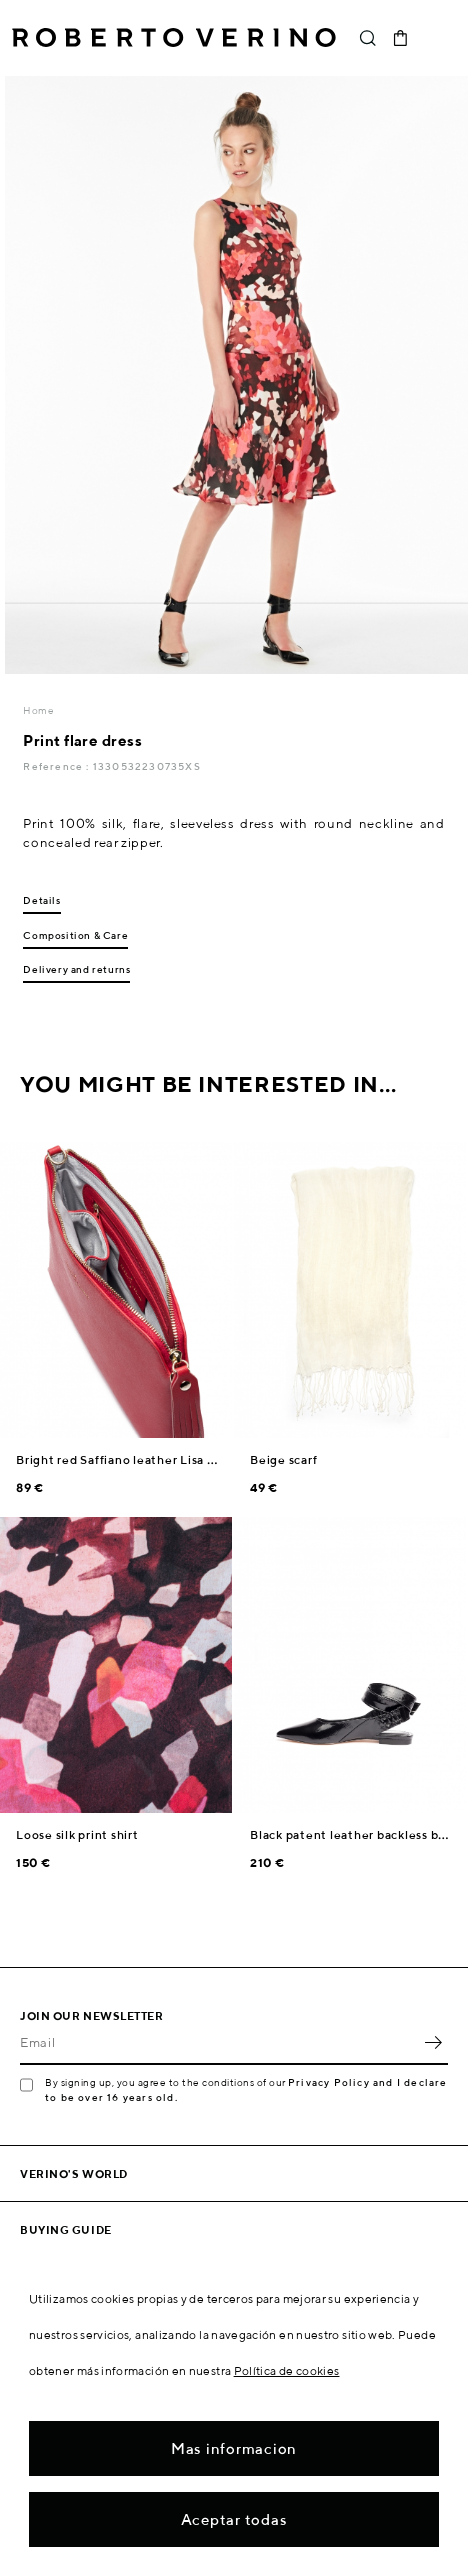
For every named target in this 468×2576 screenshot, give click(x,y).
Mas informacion (234, 2448)
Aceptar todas (234, 2519)
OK (433, 2043)
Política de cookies (287, 2370)
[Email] (219, 2043)
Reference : (57, 766)
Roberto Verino (174, 38)
